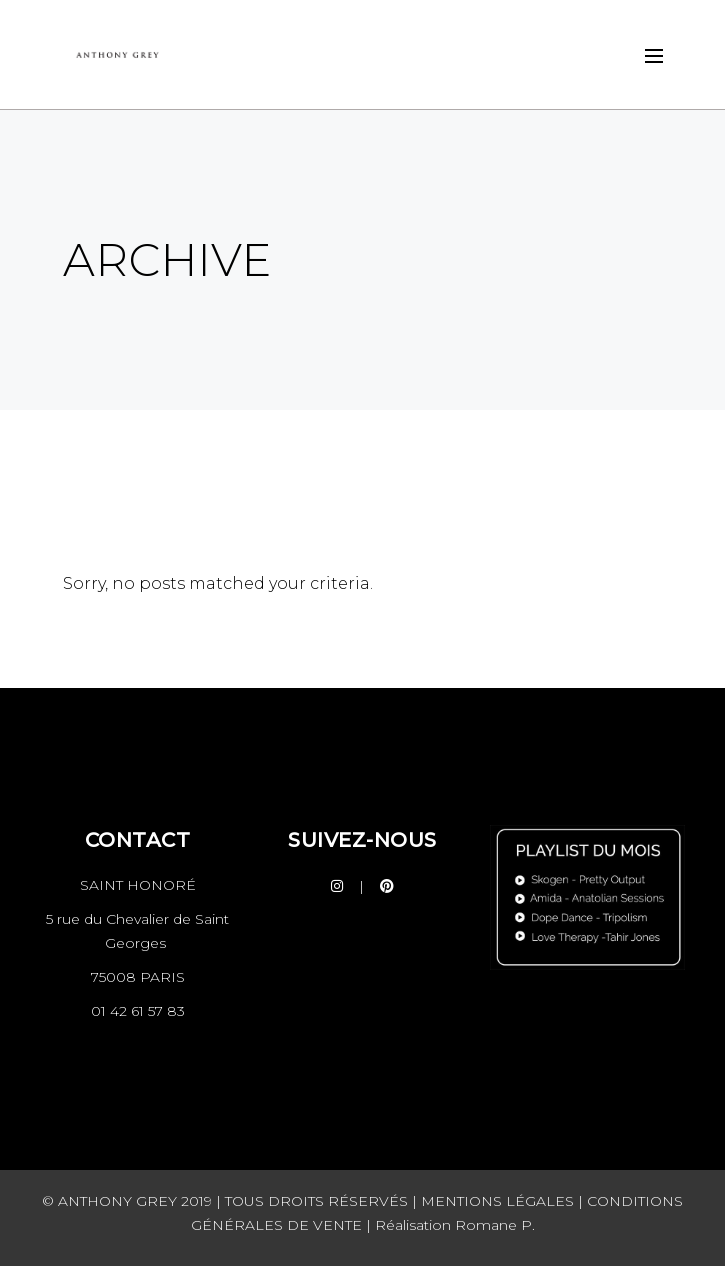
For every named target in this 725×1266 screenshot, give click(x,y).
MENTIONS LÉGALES (497, 1201)
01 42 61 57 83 (138, 1011)
